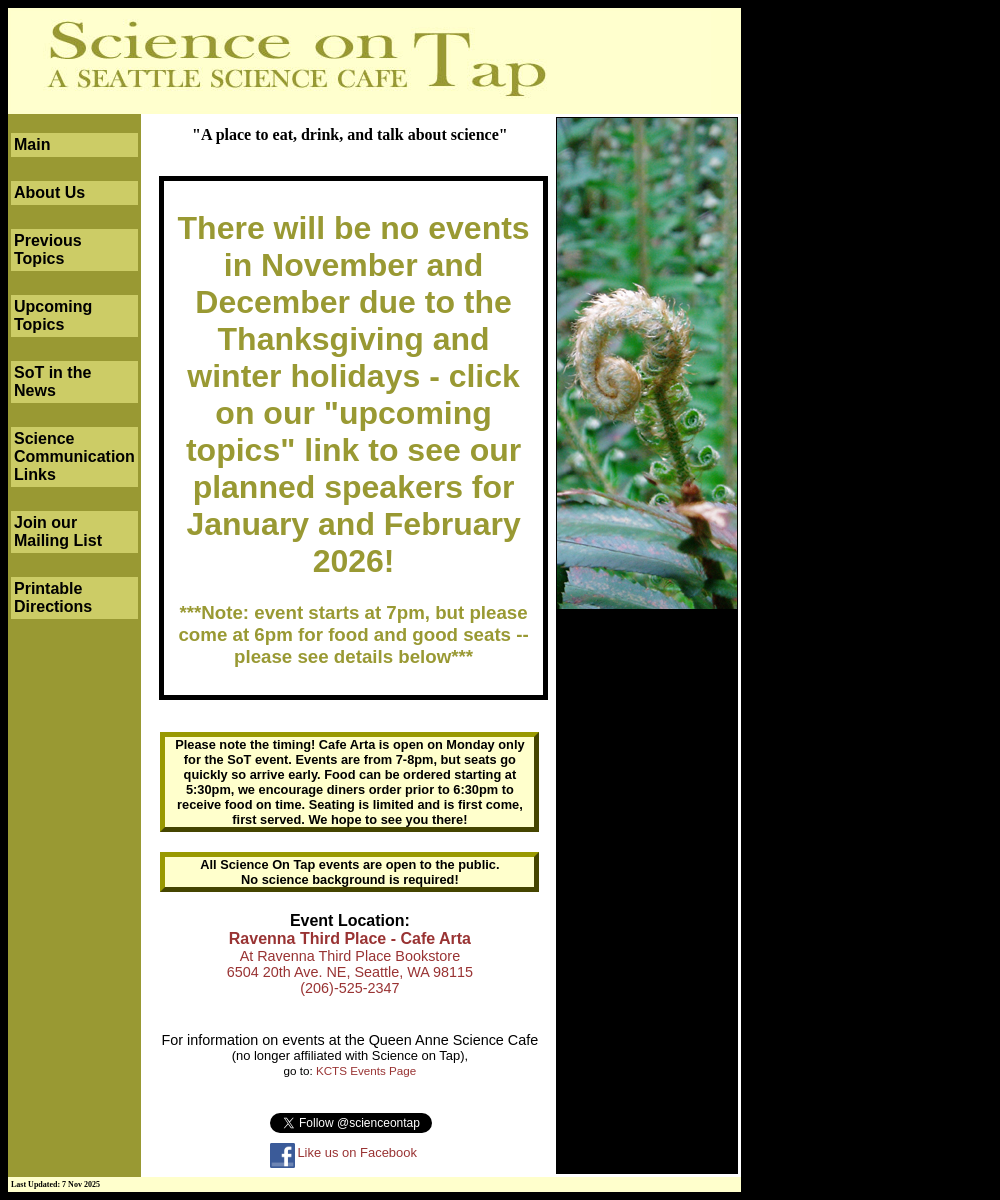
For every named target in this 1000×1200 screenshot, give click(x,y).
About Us (49, 192)
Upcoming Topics (53, 315)
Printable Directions (53, 597)
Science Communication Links (74, 456)
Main (32, 144)
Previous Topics (48, 249)
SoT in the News (52, 381)
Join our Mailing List (58, 531)
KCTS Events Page (365, 1070)
